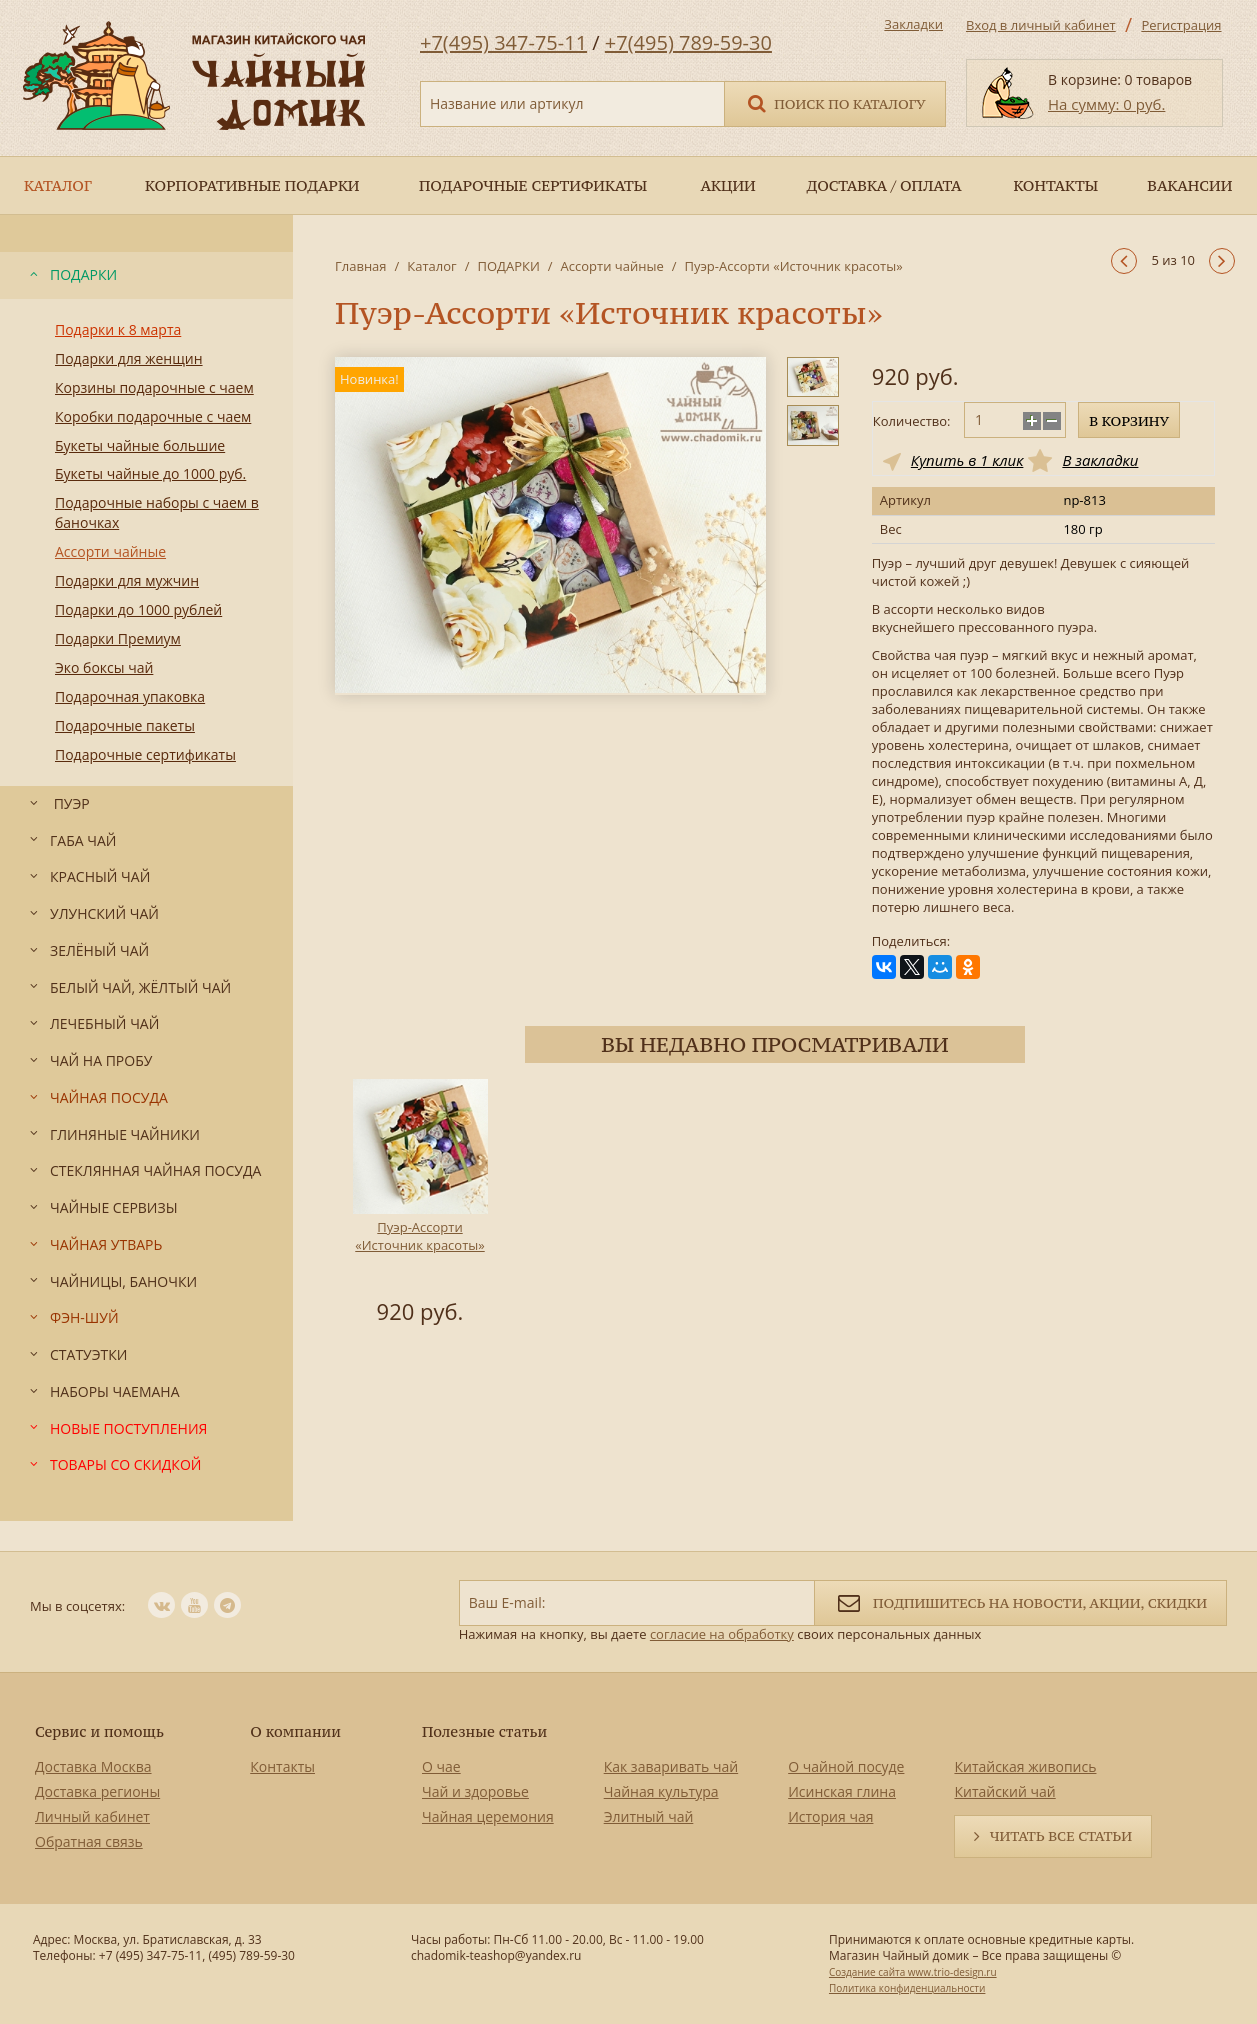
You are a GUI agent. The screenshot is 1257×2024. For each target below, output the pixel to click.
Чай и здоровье (475, 1791)
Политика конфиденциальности (907, 1988)
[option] (420, 1205)
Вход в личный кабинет (1041, 25)
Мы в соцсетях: (77, 1606)
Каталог (431, 266)
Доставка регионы (97, 1791)
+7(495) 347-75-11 (503, 42)
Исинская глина (842, 1791)
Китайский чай (1004, 1791)
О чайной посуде (846, 1766)
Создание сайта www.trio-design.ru (913, 1972)
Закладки (913, 24)
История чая (830, 1816)
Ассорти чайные (612, 266)
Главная (361, 266)
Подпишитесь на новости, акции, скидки (1020, 1601)
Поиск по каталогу (835, 102)
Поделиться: (911, 941)
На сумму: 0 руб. (1106, 104)
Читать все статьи (1061, 1836)
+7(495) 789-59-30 (688, 42)
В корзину (1129, 421)
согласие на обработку (722, 1634)
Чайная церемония (488, 1816)
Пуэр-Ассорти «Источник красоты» (419, 1236)
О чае (441, 1766)
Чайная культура (661, 1791)
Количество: (912, 421)
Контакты (282, 1766)
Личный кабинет (92, 1816)
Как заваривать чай (671, 1766)
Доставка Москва (93, 1766)
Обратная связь (89, 1841)
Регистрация (1181, 25)
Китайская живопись (1025, 1766)
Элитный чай (649, 1816)
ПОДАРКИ (508, 266)
